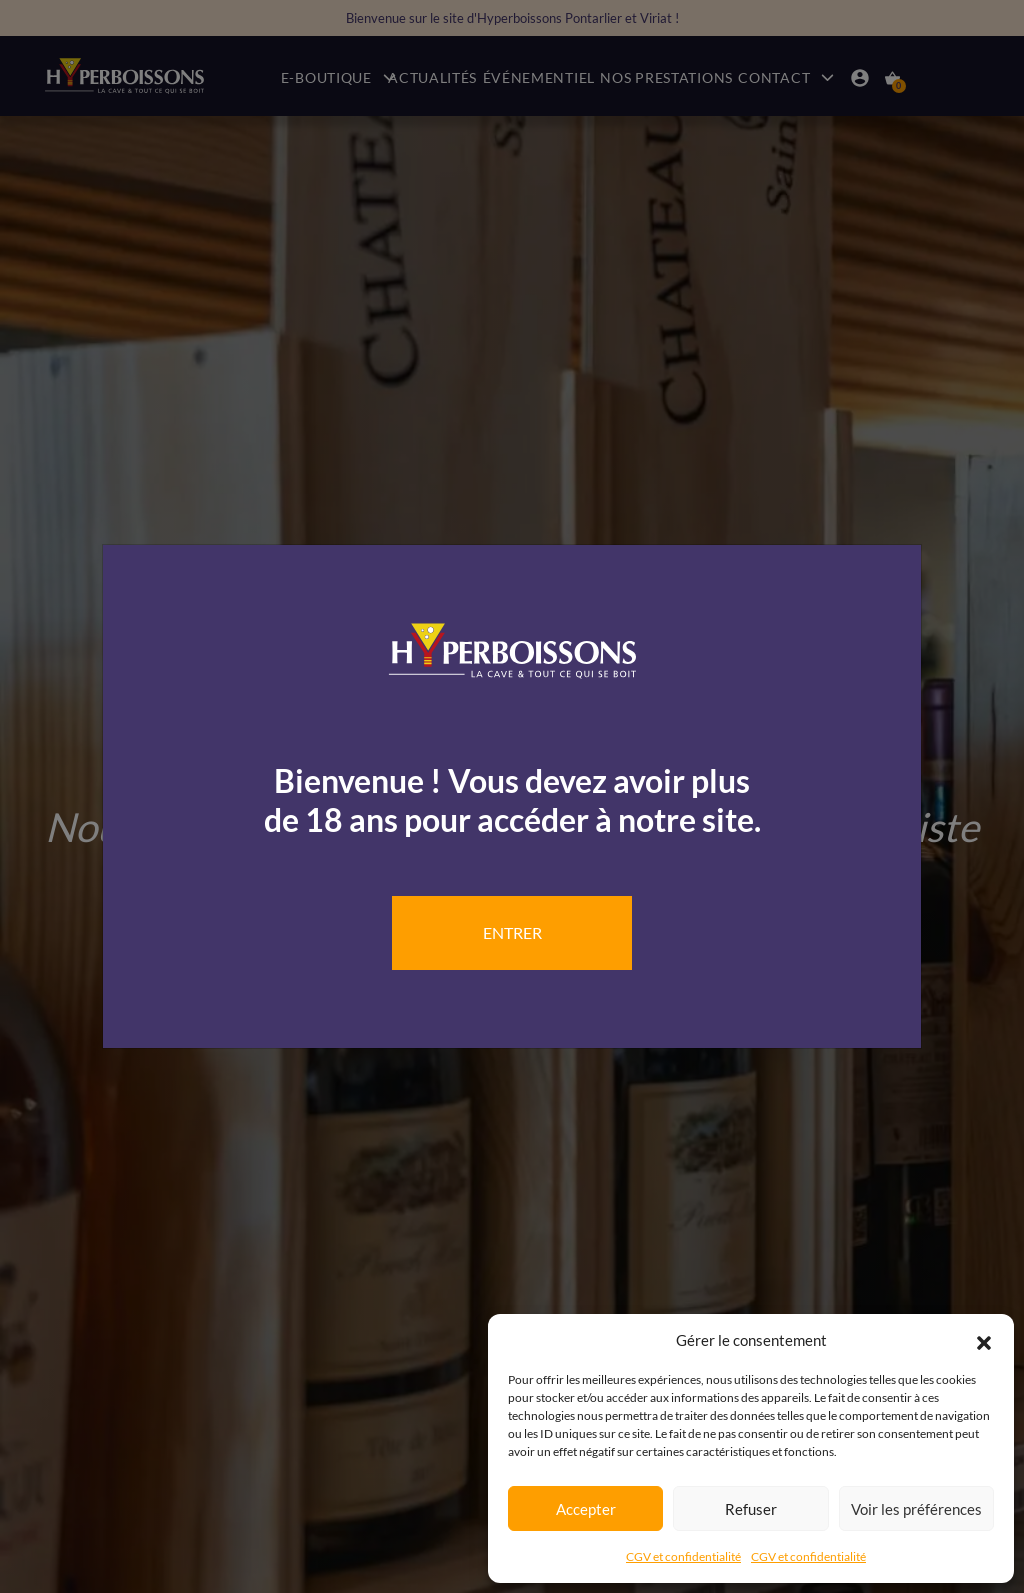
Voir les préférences (916, 1509)
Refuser (751, 1509)
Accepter (586, 1509)
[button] (984, 1340)
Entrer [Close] (512, 932)
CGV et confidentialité (683, 1556)
